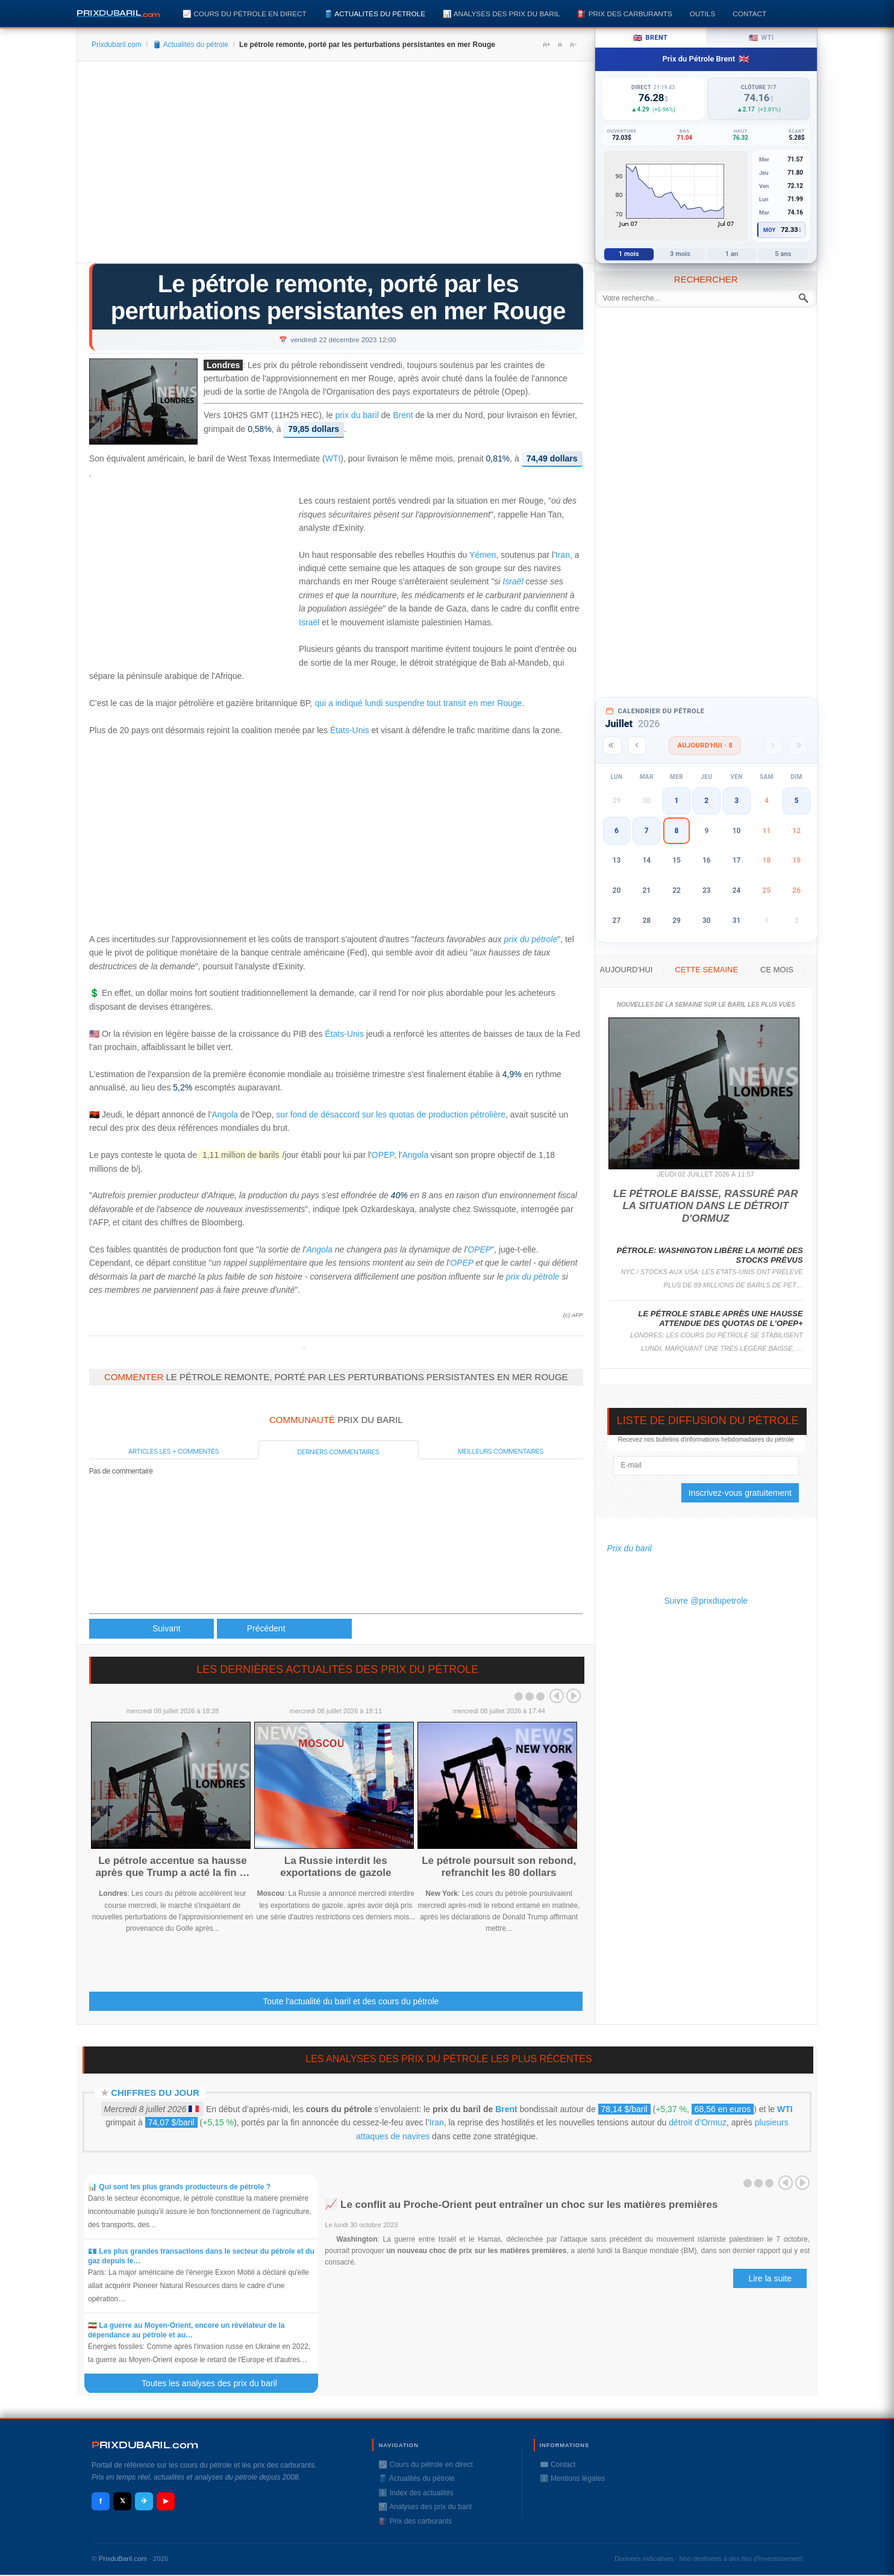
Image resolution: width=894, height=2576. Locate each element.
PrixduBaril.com (123, 2558)
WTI (333, 459)
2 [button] (706, 800)
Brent (403, 415)
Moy (769, 230)
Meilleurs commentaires (500, 1451)
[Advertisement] (336, 166)
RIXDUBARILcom (145, 2445)
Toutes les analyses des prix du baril (216, 2383)
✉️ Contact (558, 2464)
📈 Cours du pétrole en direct (245, 13)
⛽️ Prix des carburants (624, 13)
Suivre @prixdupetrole (706, 1600)
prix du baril (356, 415)
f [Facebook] (100, 2501)
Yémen (482, 555)
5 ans (783, 254)
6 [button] (616, 831)
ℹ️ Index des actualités (415, 2493)
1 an (732, 254)
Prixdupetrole (304, 1348)
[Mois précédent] (637, 745)
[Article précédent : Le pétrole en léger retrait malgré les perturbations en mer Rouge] (151, 1629)
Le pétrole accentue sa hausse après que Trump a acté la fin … (172, 1866)
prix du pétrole (530, 939)
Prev (556, 1696)
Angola (224, 1114)
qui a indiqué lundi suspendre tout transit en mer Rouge (418, 703)
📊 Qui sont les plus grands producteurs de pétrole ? (180, 2187)
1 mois (629, 254)
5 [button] (797, 800)
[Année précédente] (612, 745)
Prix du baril (629, 1548)
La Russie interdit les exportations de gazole (335, 1866)
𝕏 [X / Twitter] (122, 2500)
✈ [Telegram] (144, 2501)
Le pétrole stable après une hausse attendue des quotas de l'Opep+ (721, 1318)
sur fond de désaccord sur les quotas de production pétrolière (390, 1114)
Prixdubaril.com (117, 44)
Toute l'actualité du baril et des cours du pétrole (351, 2001)
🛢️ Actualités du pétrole (374, 13)
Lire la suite (770, 2278)
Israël (512, 581)
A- (573, 44)
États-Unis (349, 730)
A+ (546, 44)
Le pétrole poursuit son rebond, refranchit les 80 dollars (499, 1866)
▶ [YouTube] (165, 2500)
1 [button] (677, 800)
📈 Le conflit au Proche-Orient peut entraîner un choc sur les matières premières (521, 2204)
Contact (749, 13)
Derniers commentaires (339, 1452)
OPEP (383, 1155)
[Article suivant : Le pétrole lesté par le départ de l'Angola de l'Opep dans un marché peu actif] (284, 1629)
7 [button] (647, 831)
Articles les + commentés (173, 1451)
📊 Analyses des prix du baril (501, 13)
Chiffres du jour (155, 2092)
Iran (562, 555)
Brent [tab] (650, 38)
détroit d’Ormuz (698, 2122)
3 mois (680, 254)
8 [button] (677, 831)
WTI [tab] (761, 38)
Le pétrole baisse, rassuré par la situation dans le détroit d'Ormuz (705, 1206)
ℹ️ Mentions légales (572, 2478)
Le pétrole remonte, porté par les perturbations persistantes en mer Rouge (338, 297)
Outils (702, 13)
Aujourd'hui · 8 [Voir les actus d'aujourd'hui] (705, 745)
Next (573, 1696)
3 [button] (736, 800)
